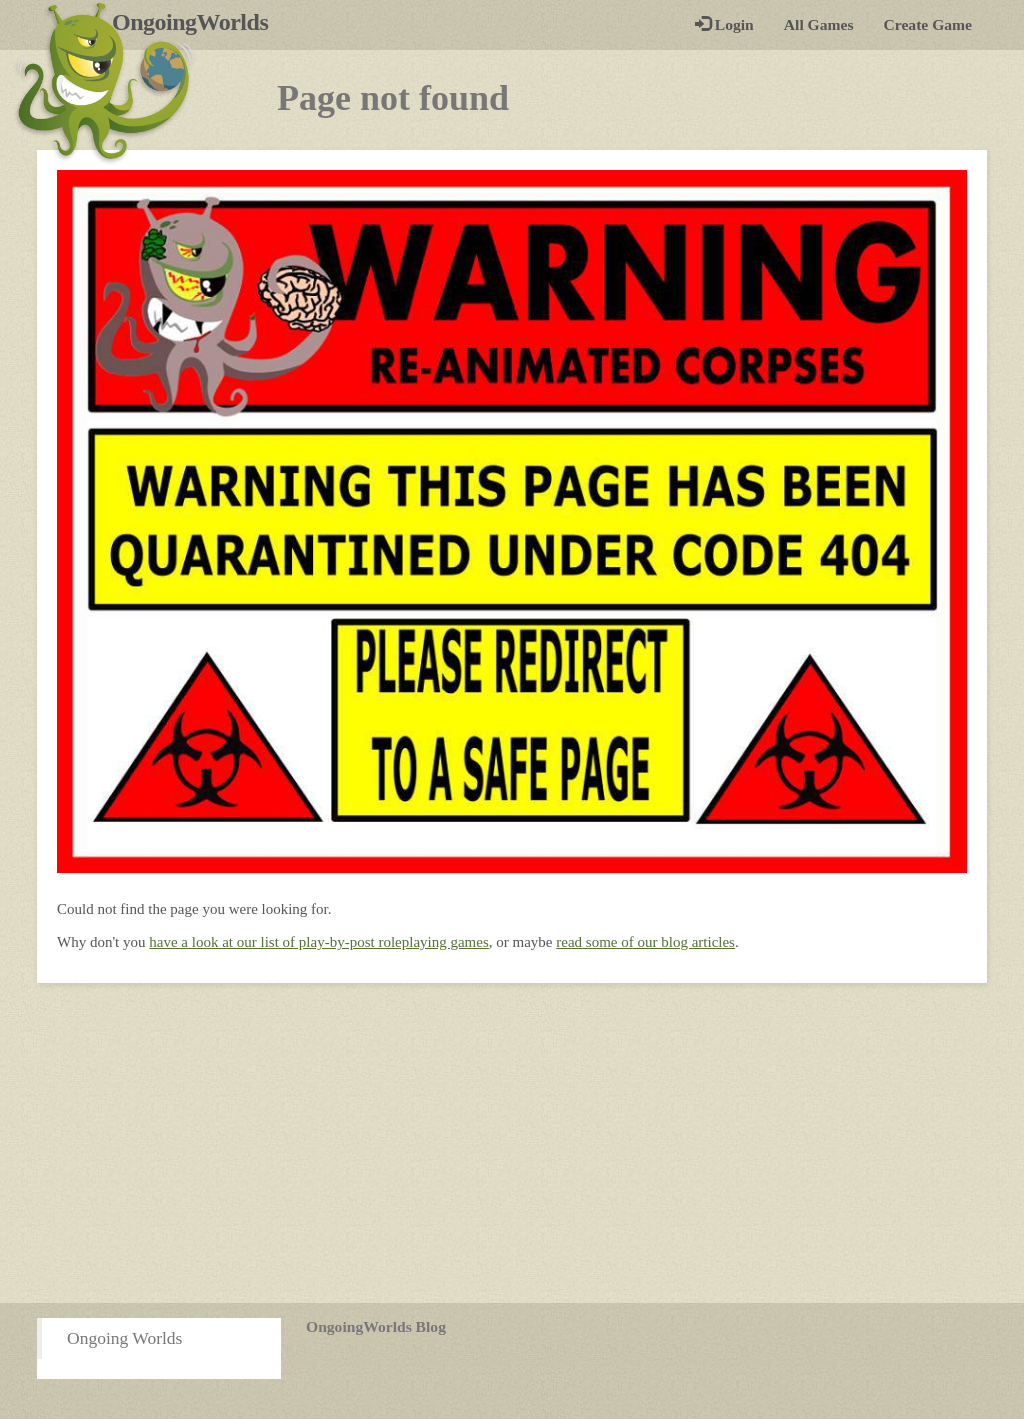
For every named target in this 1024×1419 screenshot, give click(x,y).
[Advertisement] (512, 1143)
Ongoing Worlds (124, 1338)
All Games (819, 24)
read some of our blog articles (645, 942)
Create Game (928, 24)
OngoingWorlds (197, 22)
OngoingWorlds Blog (376, 1326)
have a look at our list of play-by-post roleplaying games (319, 942)
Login (724, 24)
